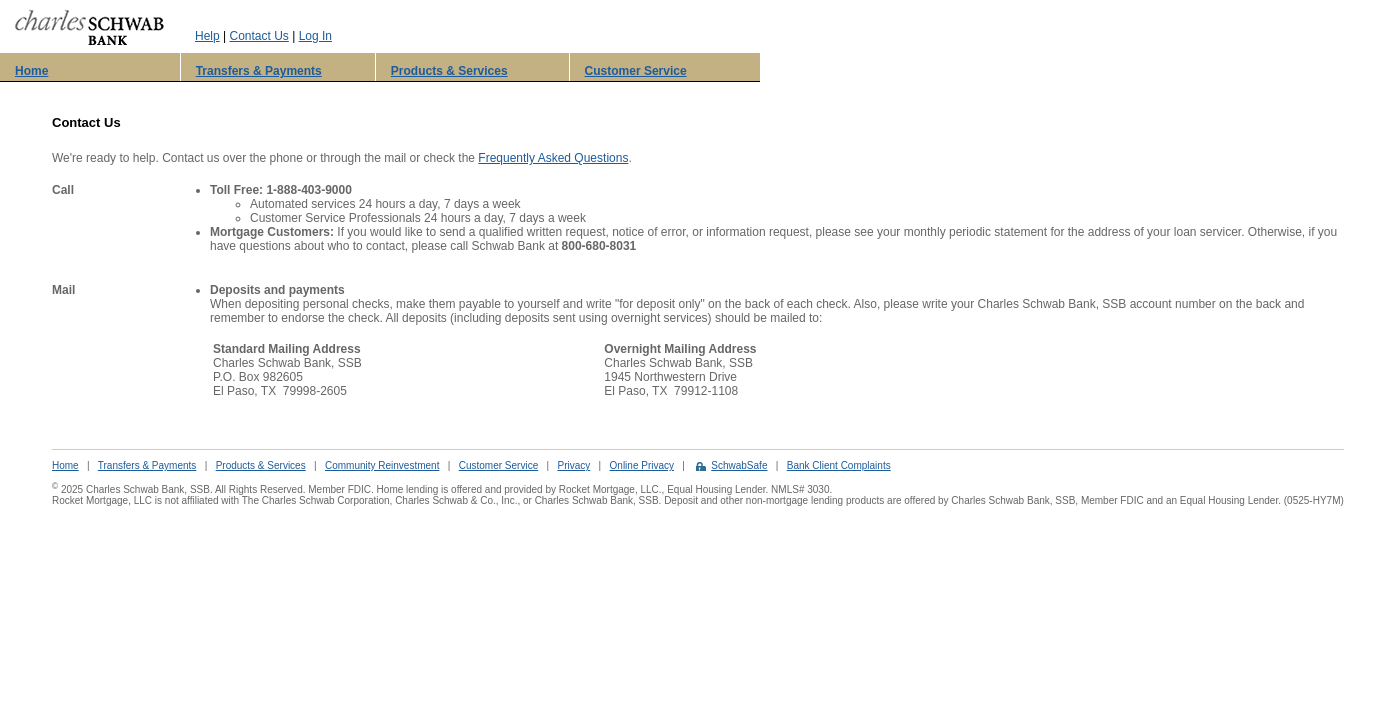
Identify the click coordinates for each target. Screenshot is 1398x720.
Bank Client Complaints (839, 465)
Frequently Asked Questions (553, 158)
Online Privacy (642, 465)
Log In (315, 36)
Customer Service (636, 71)
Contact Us (258, 36)
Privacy (573, 465)
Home (31, 71)
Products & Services (449, 71)
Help (207, 36)
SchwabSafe (739, 465)
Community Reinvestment (382, 465)
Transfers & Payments (259, 71)
